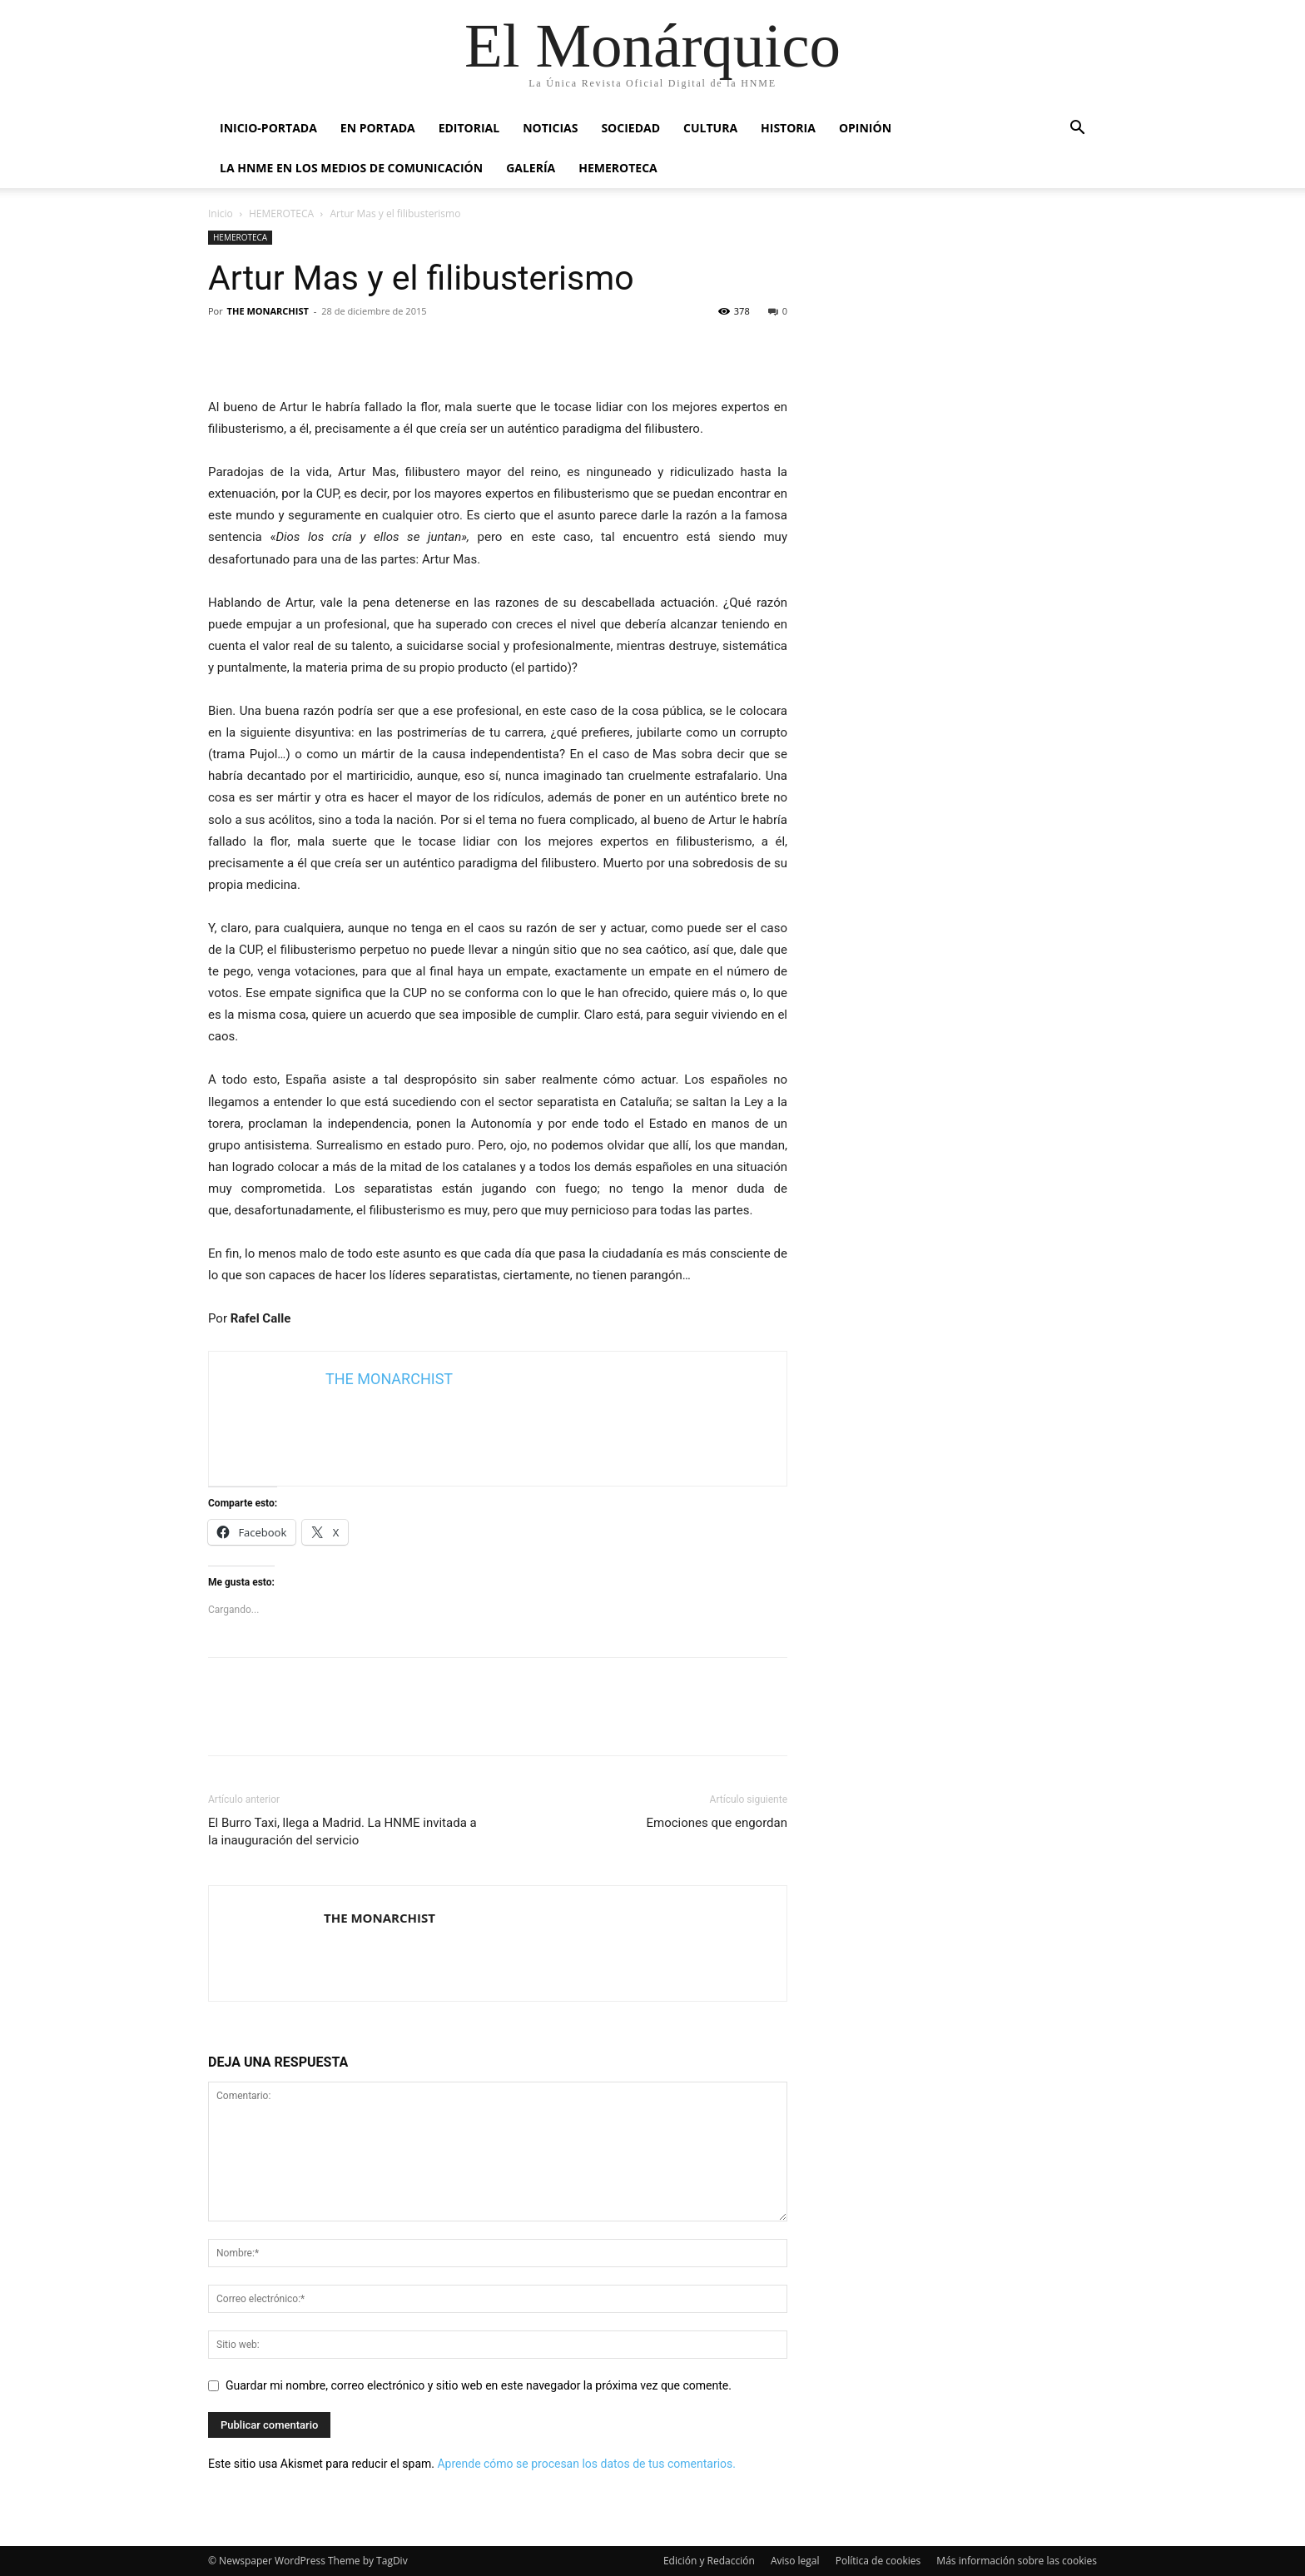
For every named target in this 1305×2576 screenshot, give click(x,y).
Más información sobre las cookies (1016, 2561)
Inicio (220, 213)
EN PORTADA (377, 128)
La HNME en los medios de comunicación (351, 168)
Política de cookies (878, 2561)
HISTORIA (788, 128)
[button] (1077, 129)
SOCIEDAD (630, 128)
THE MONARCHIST (268, 311)
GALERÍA (530, 168)
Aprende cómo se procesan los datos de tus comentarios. (586, 2463)
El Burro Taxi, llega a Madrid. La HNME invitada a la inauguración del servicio (342, 1831)
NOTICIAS (550, 128)
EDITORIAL (469, 128)
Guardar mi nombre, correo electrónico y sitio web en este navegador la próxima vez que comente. (479, 2385)
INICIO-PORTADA (268, 128)
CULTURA (710, 128)
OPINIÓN (865, 128)
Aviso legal (795, 2561)
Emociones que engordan (716, 1822)
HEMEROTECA (617, 168)
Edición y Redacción (709, 2561)
